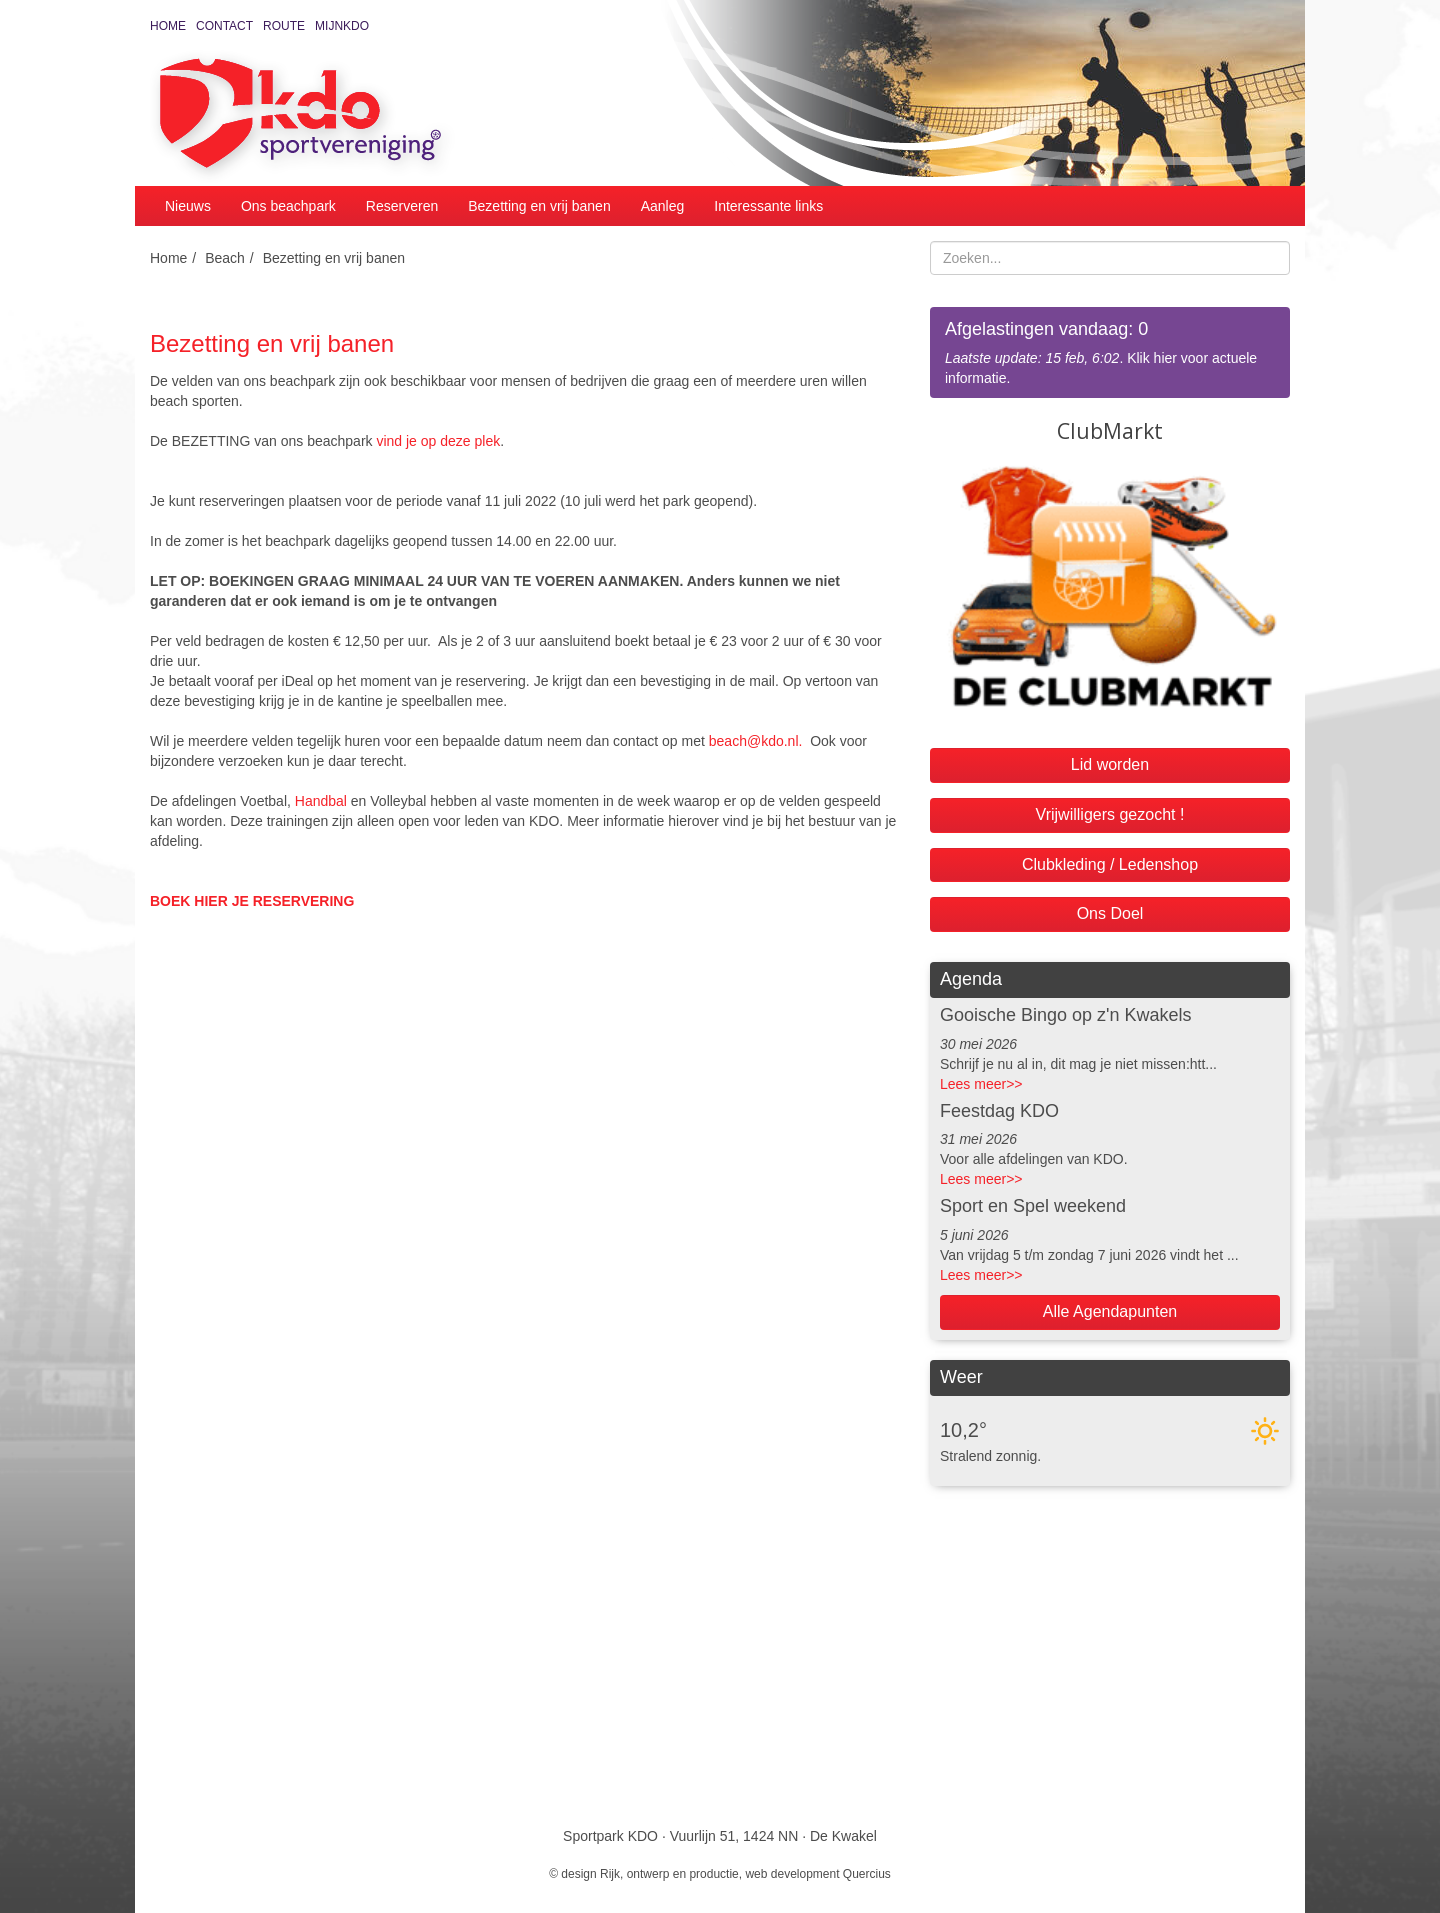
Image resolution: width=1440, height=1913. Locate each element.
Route (284, 26)
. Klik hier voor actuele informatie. (1110, 351)
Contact (224, 26)
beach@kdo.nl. (759, 741)
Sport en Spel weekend (1033, 1206)
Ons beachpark (288, 206)
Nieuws (188, 206)
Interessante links (768, 206)
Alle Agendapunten (1110, 1311)
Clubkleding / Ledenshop (1110, 864)
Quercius (867, 1874)
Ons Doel (1110, 913)
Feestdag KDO (999, 1111)
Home (168, 26)
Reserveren (402, 206)
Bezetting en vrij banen (539, 206)
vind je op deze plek (438, 441)
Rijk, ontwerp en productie (669, 1874)
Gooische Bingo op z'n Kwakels (1066, 1015)
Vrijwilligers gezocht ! (1110, 814)
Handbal (321, 801)
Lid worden (1110, 764)
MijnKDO (342, 26)
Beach (225, 258)
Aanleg (663, 206)
